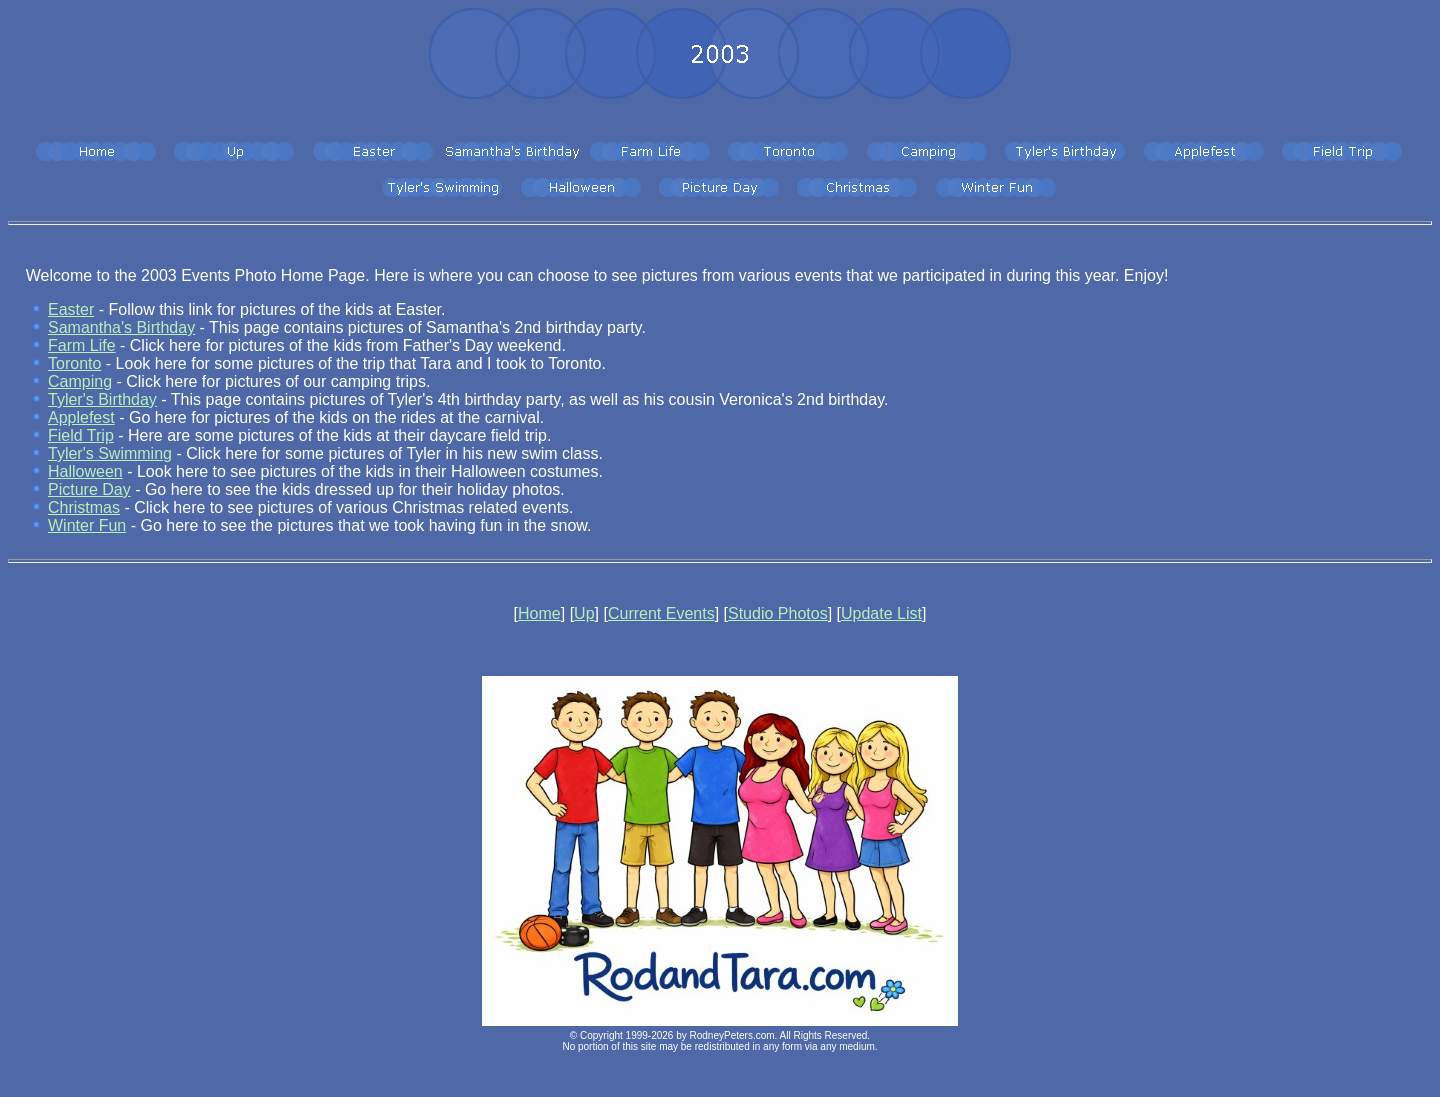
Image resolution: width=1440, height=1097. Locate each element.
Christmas (84, 507)
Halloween (85, 471)
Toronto (74, 363)
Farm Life (82, 345)
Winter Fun (87, 525)
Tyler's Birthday (102, 399)
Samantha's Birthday (121, 327)
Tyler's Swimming (110, 453)
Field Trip (81, 435)
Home (539, 613)
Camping (80, 381)
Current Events (661, 613)
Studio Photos (778, 613)
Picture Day (89, 489)
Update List (881, 613)
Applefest (81, 417)
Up (584, 613)
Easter (71, 309)
